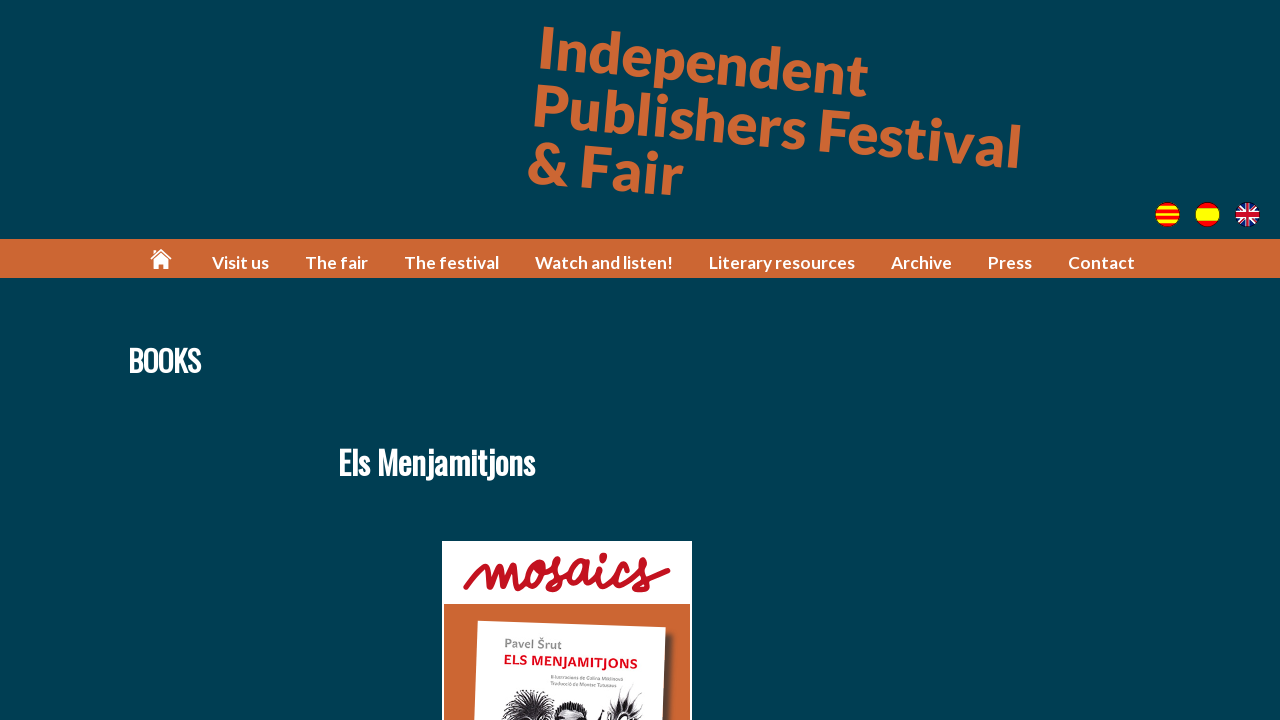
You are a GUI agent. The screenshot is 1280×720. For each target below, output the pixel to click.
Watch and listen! (604, 262)
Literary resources (782, 262)
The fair (336, 262)
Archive (921, 262)
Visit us (240, 262)
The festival (451, 262)
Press (1010, 262)
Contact (1101, 262)
